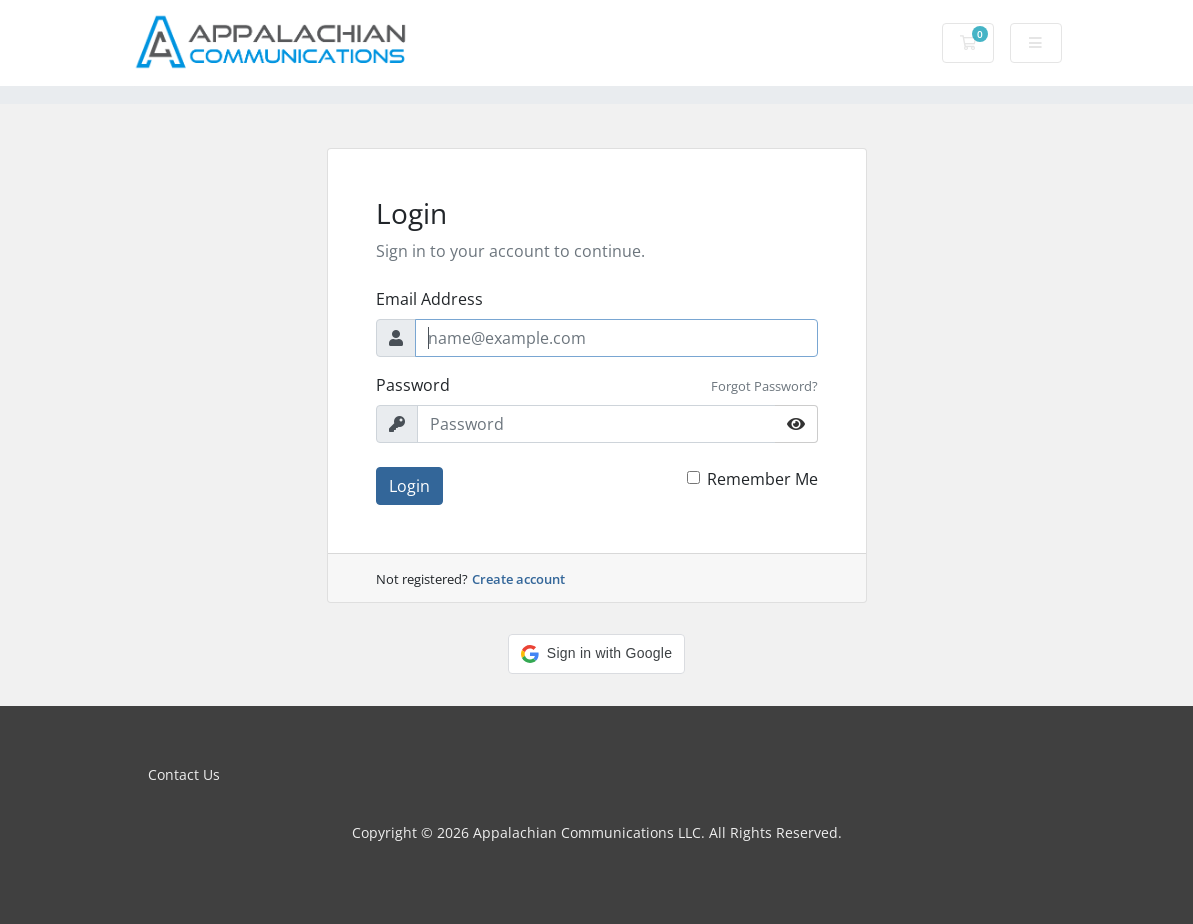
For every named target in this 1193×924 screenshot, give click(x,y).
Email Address (429, 299)
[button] (596, 654)
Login (409, 486)
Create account (518, 579)
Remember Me (762, 479)
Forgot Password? (764, 386)
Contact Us (184, 774)
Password (413, 385)
